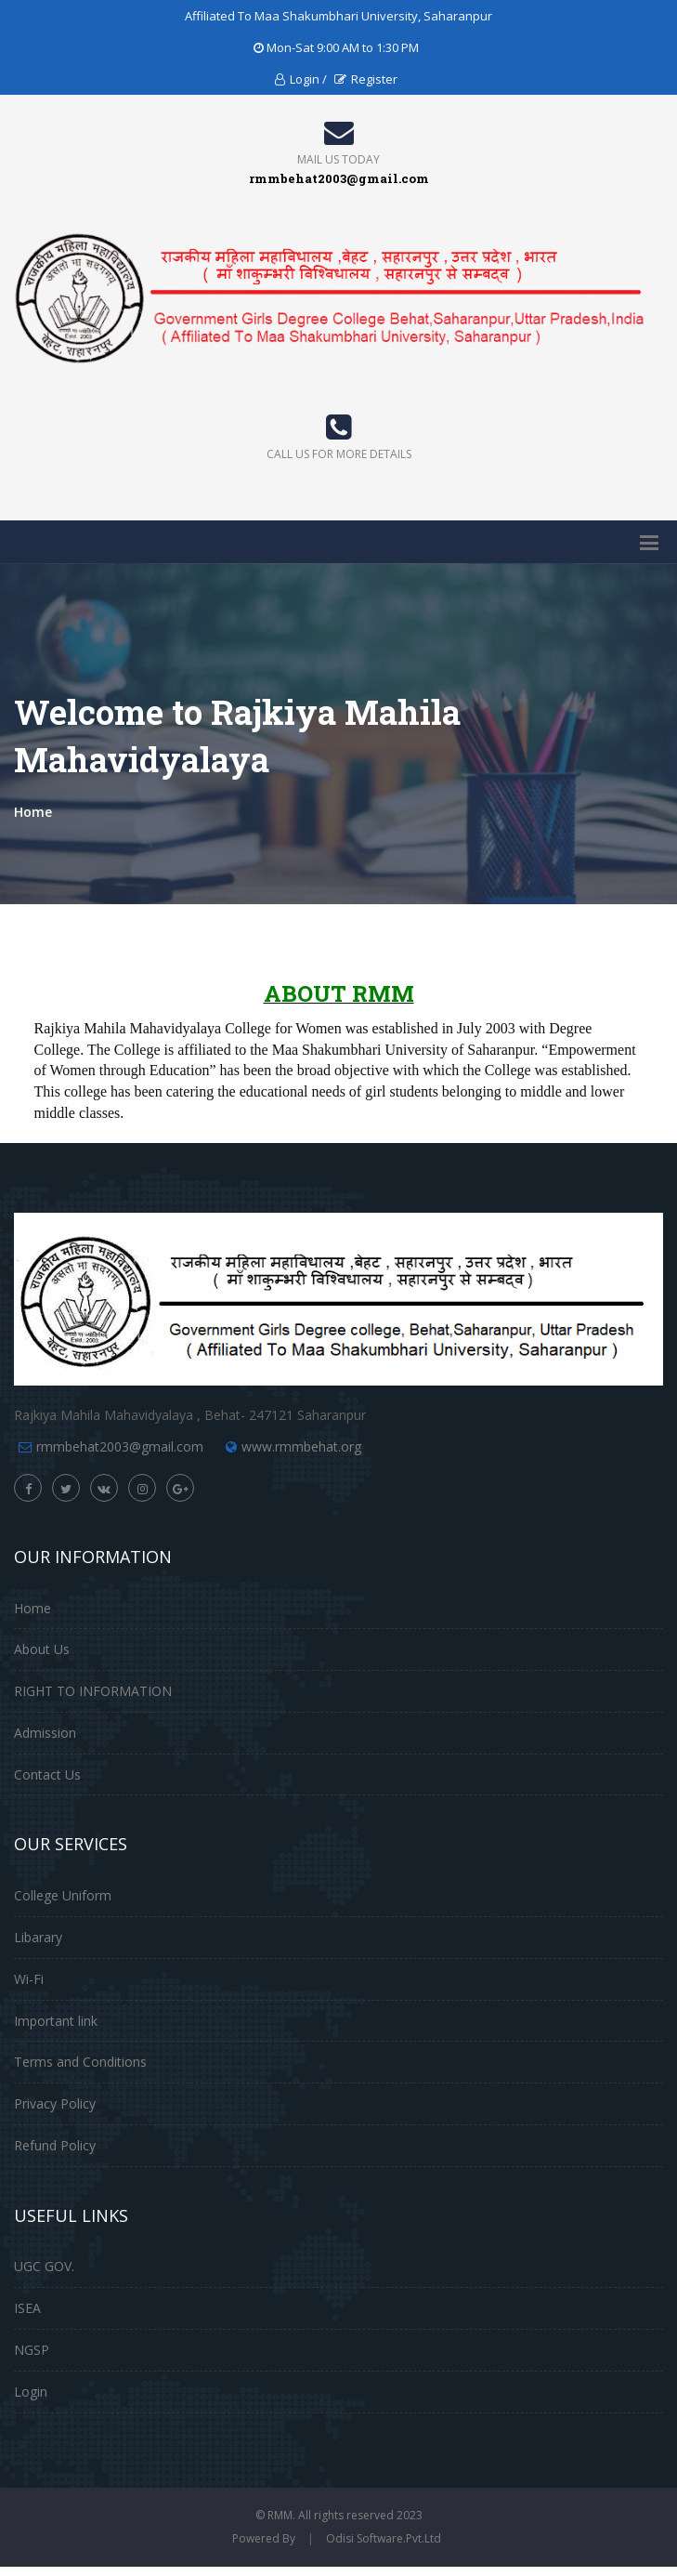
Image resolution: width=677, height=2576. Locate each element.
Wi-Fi (29, 1979)
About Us (42, 1649)
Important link (56, 2021)
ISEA (27, 2308)
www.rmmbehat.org (301, 1446)
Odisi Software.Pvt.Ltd (383, 2538)
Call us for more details (339, 454)
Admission (45, 1732)
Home (33, 812)
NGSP (31, 2350)
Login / (301, 79)
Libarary (38, 1937)
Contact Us (47, 1774)
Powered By (263, 2538)
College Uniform (62, 1895)
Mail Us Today (338, 159)
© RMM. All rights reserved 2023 (339, 2515)
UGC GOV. (44, 2266)
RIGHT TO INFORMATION (93, 1691)
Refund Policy (55, 2145)
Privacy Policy (55, 2103)
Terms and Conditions (80, 2061)
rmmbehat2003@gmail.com (119, 1446)
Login (30, 2391)
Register (365, 79)
